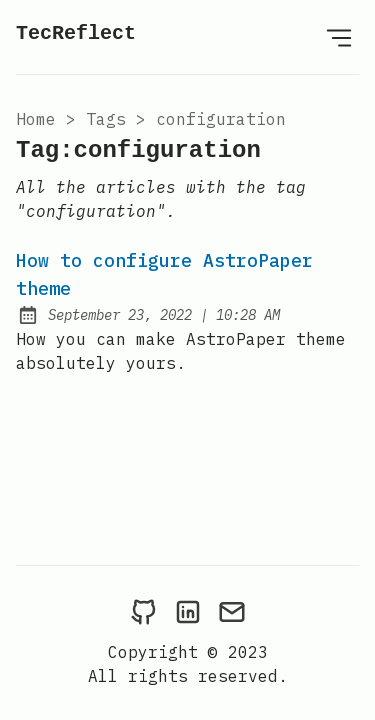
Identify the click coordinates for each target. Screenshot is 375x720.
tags (106, 119)
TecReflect (76, 33)
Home (36, 119)
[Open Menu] (339, 37)
